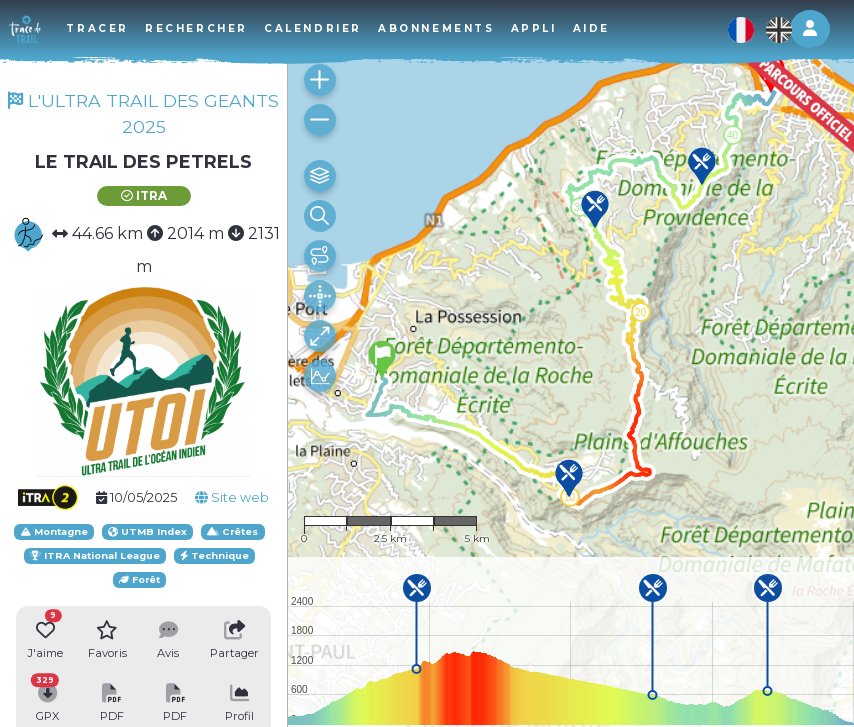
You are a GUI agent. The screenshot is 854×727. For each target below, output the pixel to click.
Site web (232, 497)
